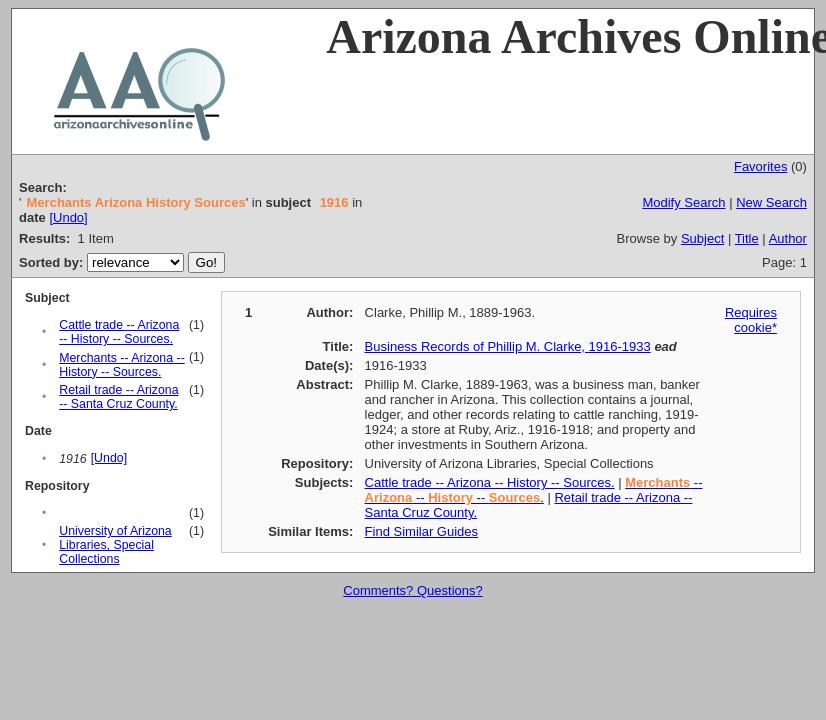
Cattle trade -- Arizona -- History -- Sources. (119, 332)
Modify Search (683, 202)
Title (747, 238)
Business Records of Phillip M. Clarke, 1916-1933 (508, 346)
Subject (702, 238)
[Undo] (68, 217)
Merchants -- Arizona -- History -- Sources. (122, 365)
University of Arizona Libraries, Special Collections (115, 545)
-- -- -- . (534, 490)
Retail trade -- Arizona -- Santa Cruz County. (118, 397)
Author (788, 238)
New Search (771, 202)
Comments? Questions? (412, 590)
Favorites (760, 166)
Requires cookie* (751, 320)
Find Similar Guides (421, 531)
